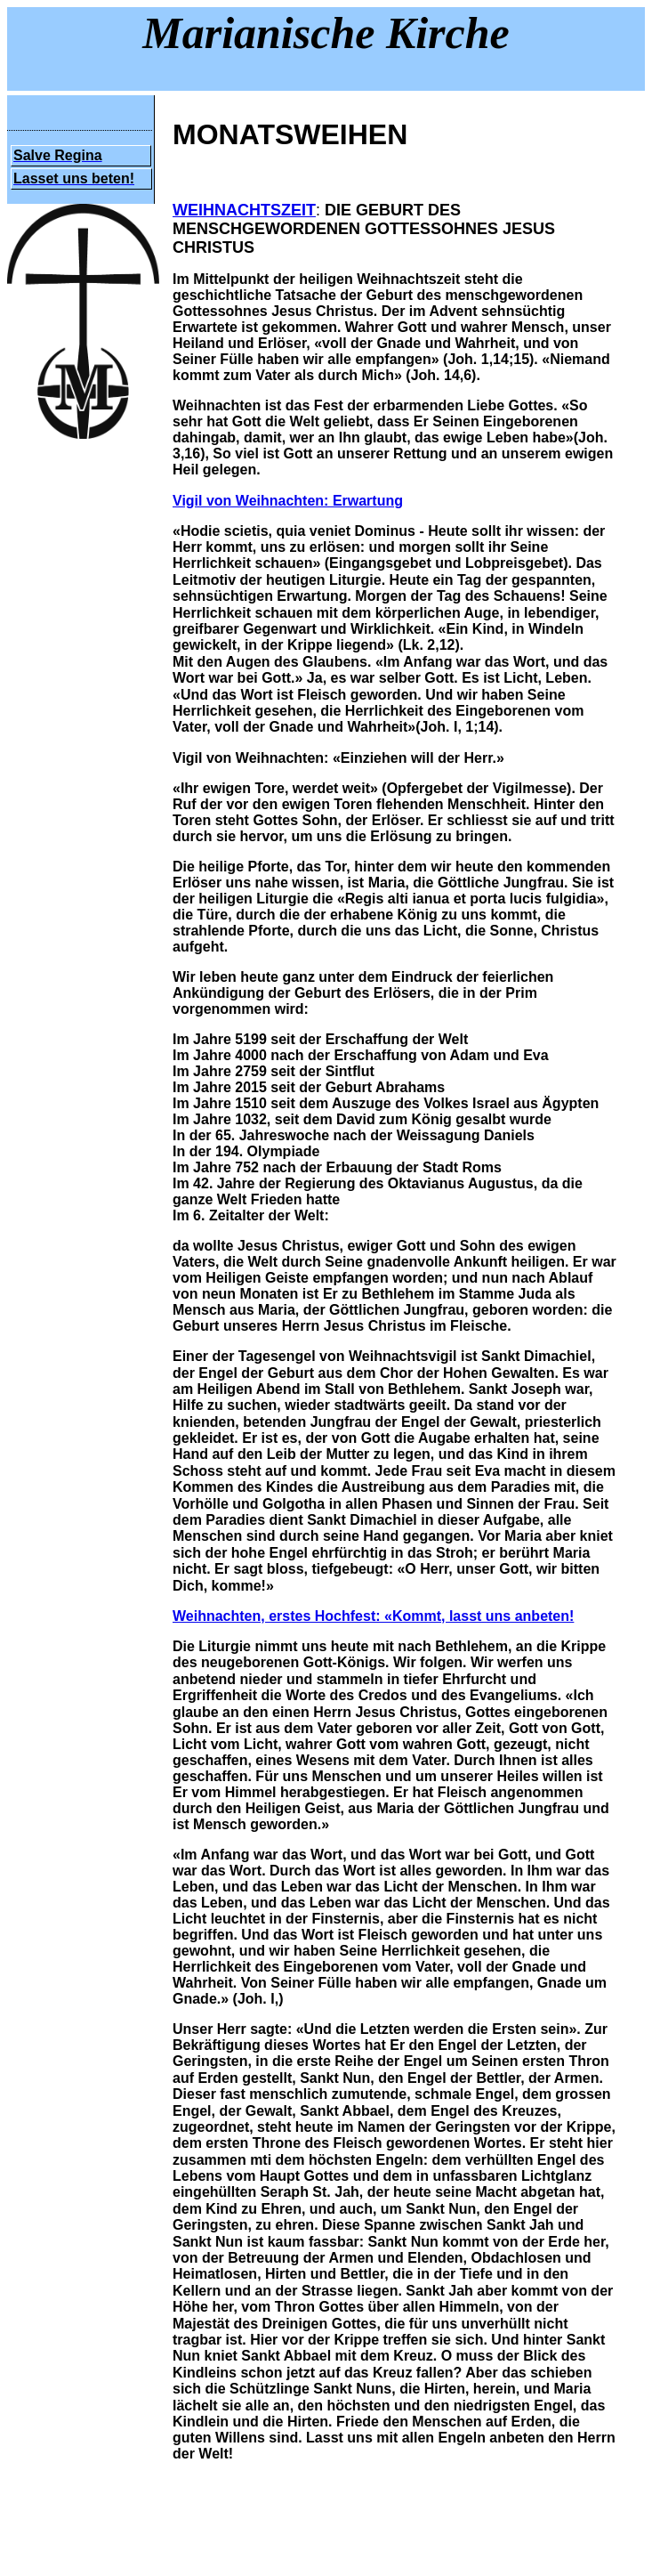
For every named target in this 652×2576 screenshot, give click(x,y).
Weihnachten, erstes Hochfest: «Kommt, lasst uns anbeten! (373, 1616)
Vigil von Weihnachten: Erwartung (288, 500)
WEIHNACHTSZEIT (244, 210)
